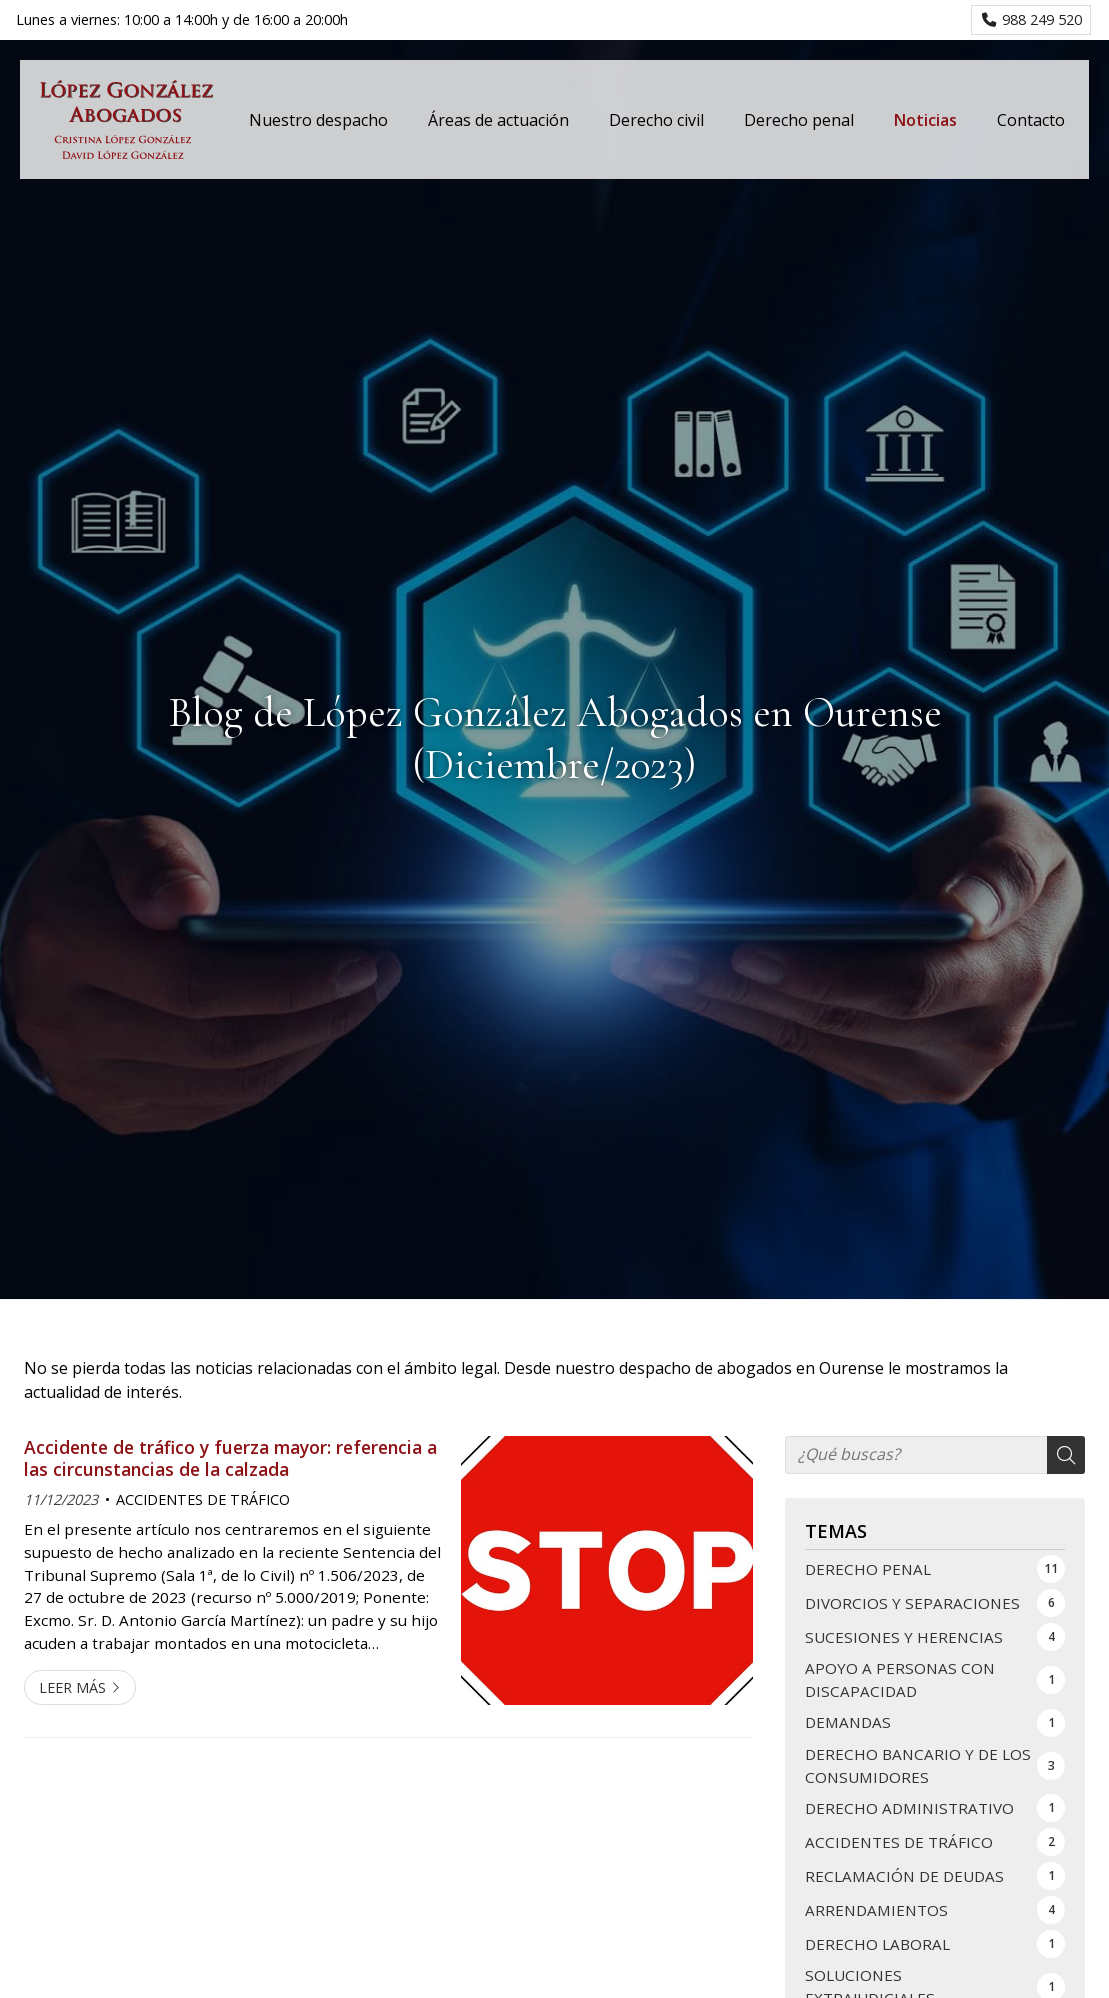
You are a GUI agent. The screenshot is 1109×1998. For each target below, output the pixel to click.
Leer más (72, 1687)
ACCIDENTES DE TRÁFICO (203, 1499)
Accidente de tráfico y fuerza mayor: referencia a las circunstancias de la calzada (230, 1458)
